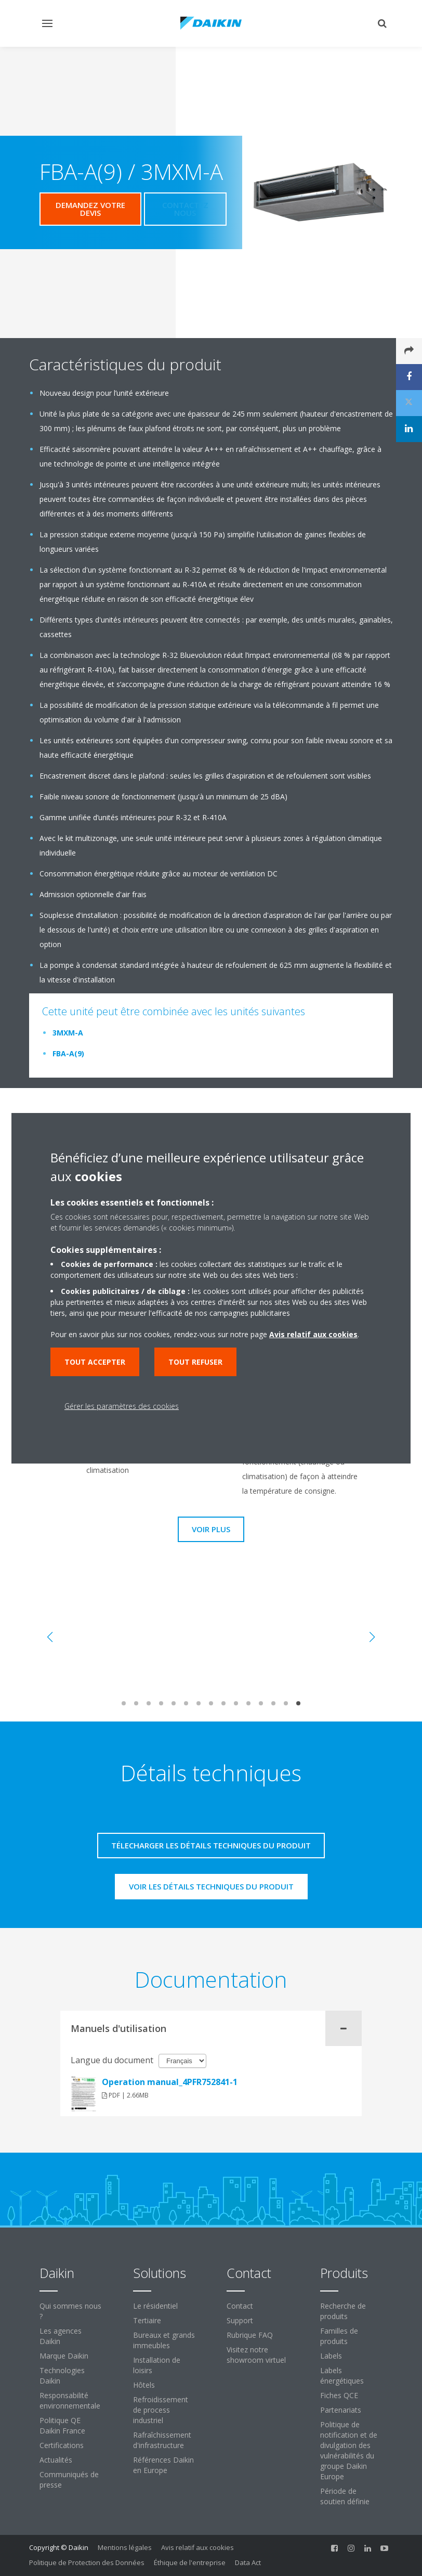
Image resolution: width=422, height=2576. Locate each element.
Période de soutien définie (345, 2496)
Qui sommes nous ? (70, 2311)
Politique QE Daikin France (62, 2425)
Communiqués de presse (69, 2479)
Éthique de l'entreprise (190, 2562)
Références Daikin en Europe (163, 2465)
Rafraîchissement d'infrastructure (162, 2440)
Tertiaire (147, 2320)
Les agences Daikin (60, 2336)
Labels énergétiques (342, 2375)
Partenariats (340, 2410)
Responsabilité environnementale (69, 2400)
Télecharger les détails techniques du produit (211, 1845)
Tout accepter (94, 1362)
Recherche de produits (343, 2311)
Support (240, 2320)
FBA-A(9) (68, 1053)
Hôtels (144, 2385)
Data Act (248, 2562)
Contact (240, 2306)
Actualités (55, 2460)
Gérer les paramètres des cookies (121, 1406)
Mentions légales (125, 2547)
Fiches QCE (339, 2395)
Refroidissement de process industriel (160, 2409)
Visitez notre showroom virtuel (256, 2355)
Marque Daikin (63, 2356)
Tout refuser (195, 1362)
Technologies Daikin (62, 2375)
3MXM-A (67, 1033)
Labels (331, 2356)
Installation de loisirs (156, 2365)
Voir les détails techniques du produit (211, 1886)
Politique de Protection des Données (86, 2562)
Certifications (61, 2445)
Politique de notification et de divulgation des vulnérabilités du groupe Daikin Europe (348, 2450)
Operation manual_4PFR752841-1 (170, 2082)
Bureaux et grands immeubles (164, 2340)
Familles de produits (339, 2336)
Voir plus (211, 1529)
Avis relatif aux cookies (197, 2547)
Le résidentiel (155, 2306)
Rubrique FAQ (250, 2335)
